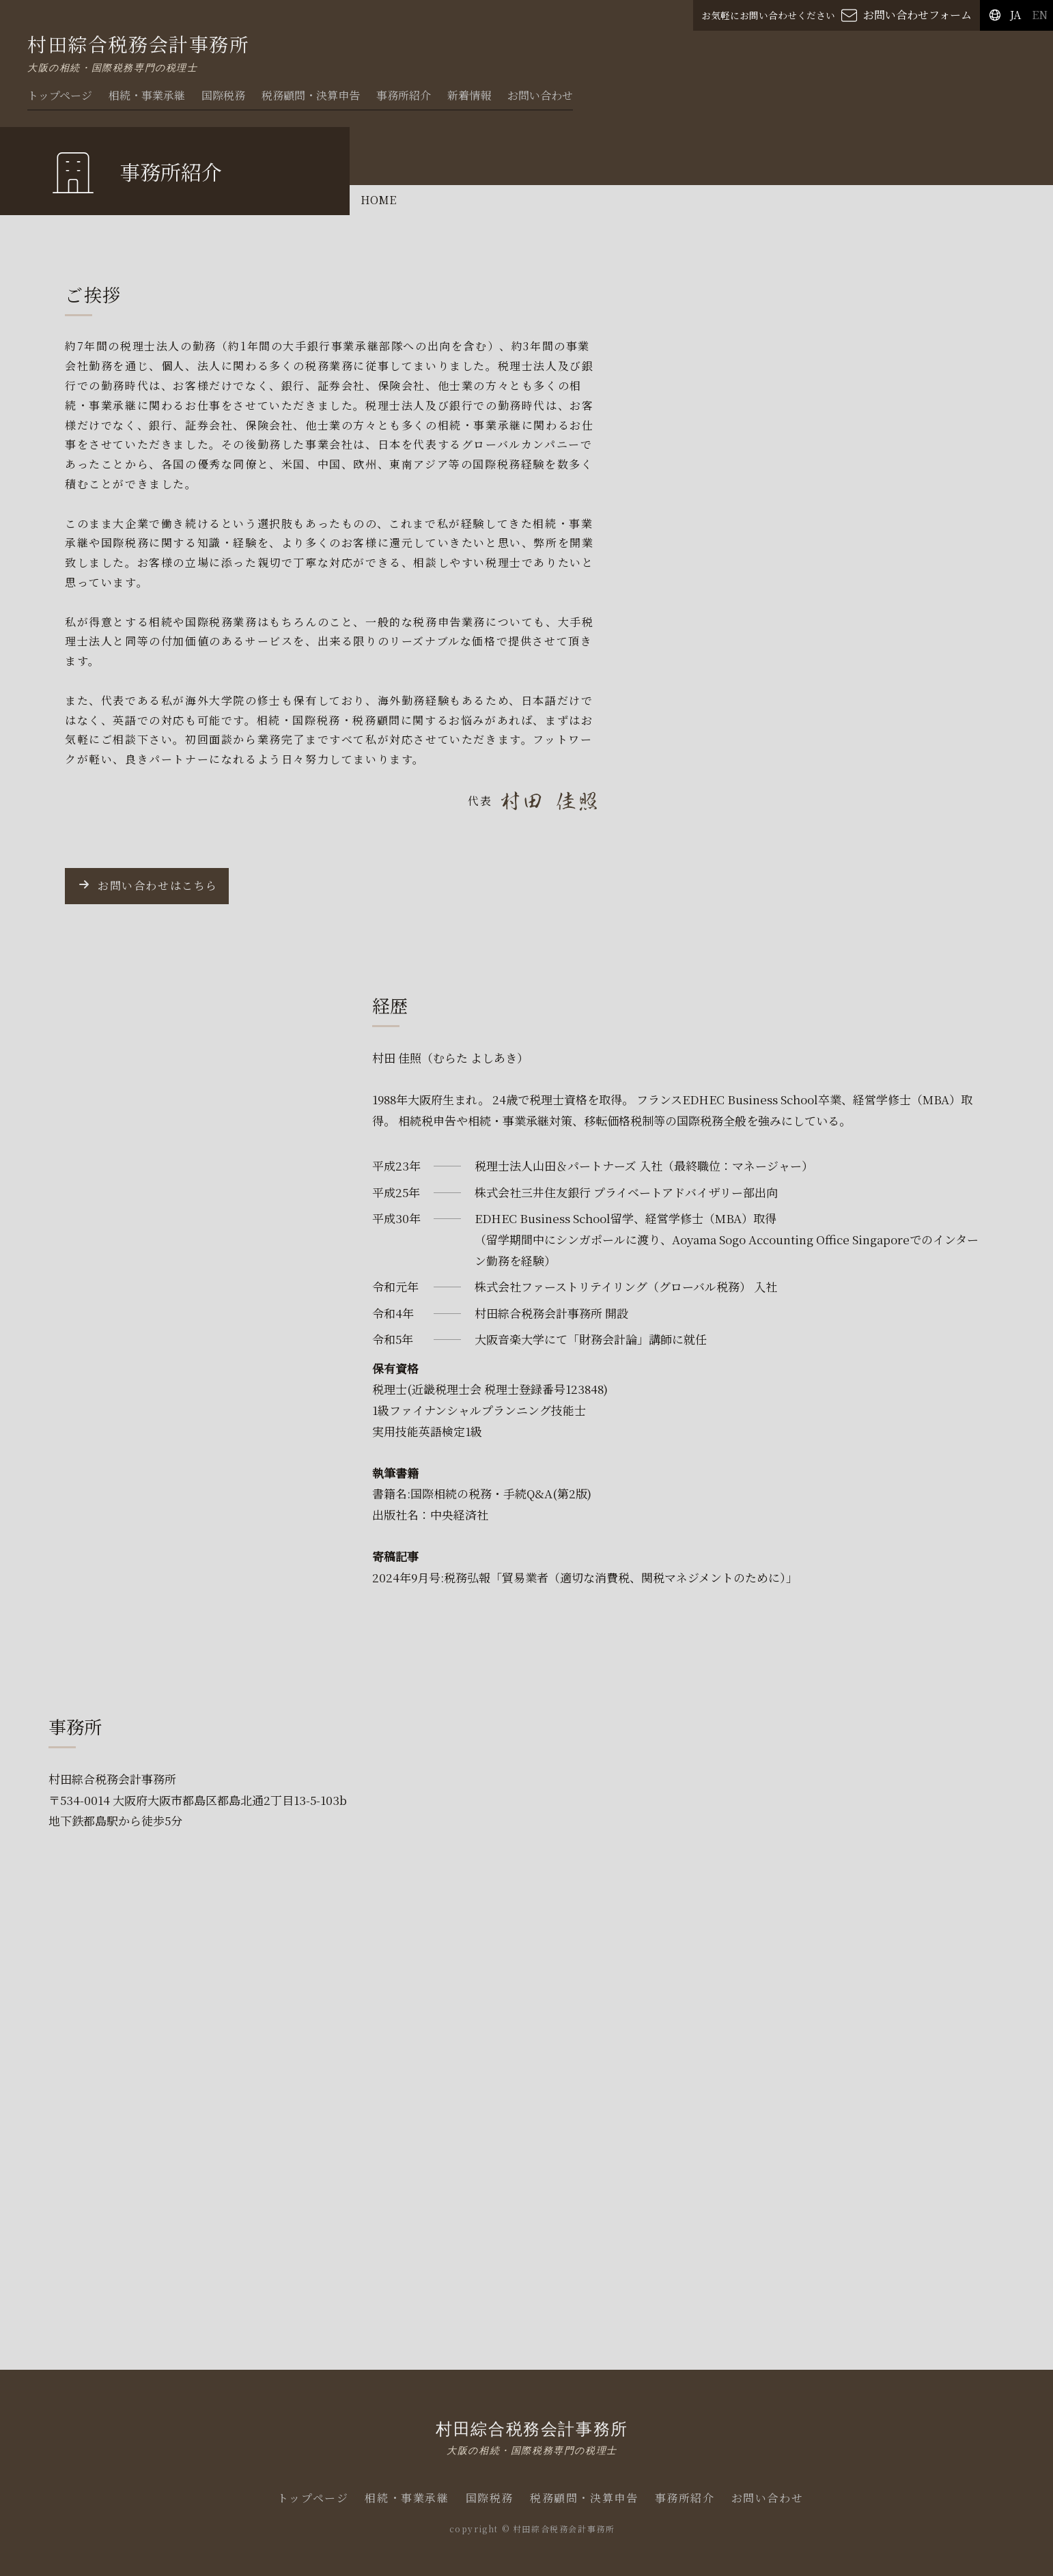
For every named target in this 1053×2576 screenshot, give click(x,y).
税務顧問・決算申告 (311, 95)
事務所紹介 (403, 95)
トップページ (59, 95)
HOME (378, 200)
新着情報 (469, 95)
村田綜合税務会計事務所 (532, 2437)
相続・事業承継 (147, 95)
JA (1015, 15)
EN (1040, 15)
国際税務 (223, 95)
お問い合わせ (540, 95)
